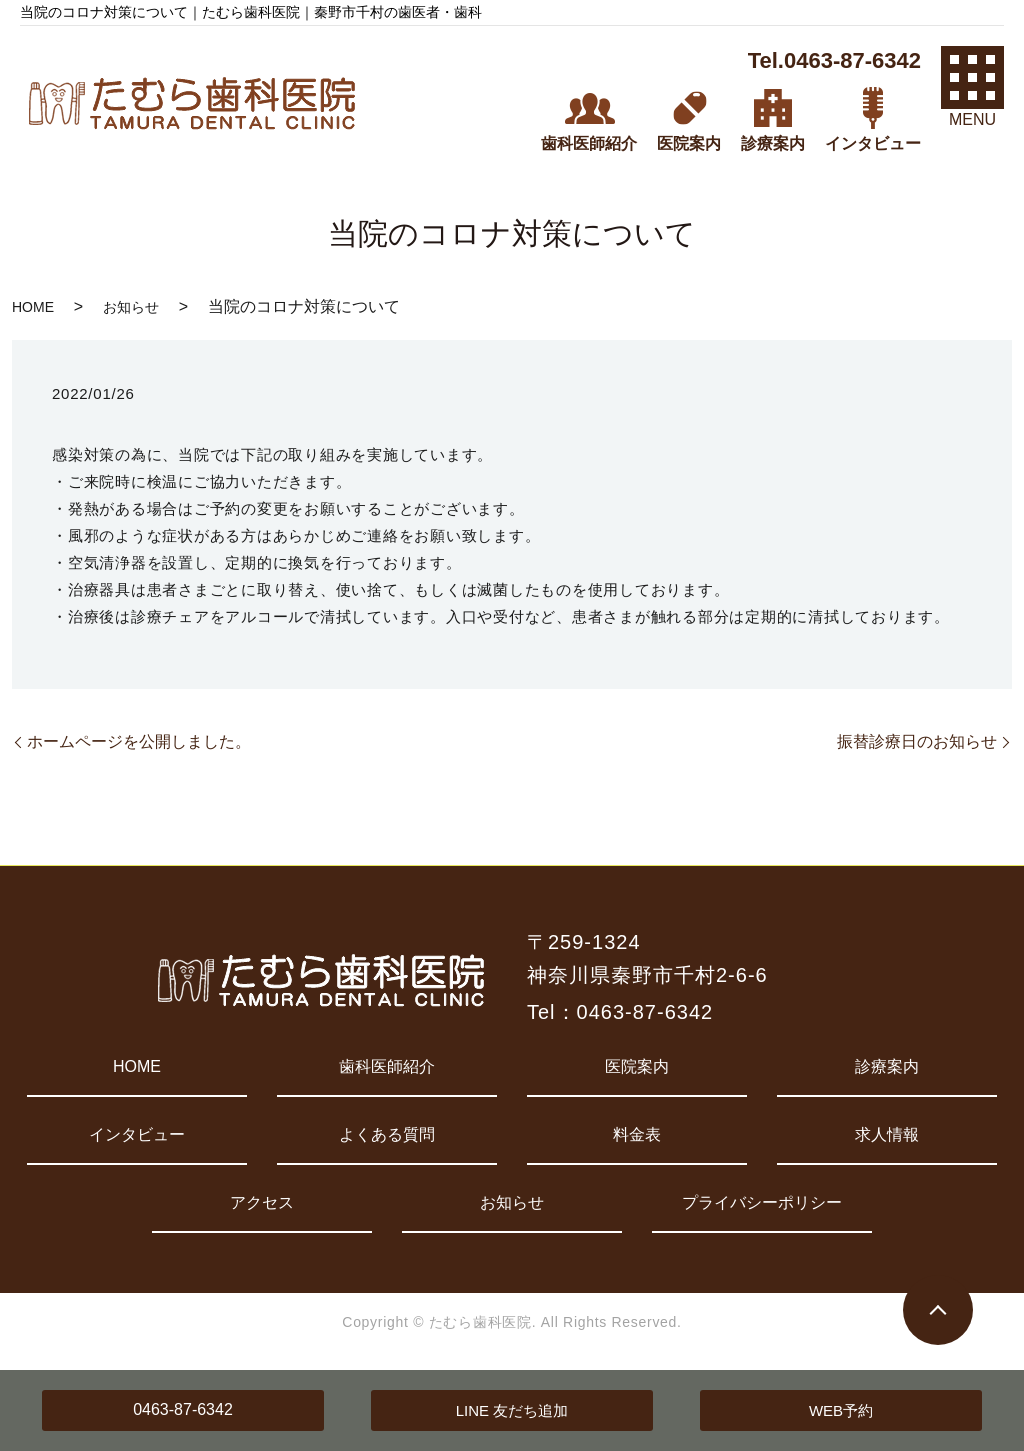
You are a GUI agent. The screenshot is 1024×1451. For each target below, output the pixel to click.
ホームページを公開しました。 (139, 741)
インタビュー (137, 1134)
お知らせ (131, 307)
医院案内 (637, 1066)
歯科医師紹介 (387, 1066)
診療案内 (887, 1066)
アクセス (262, 1202)
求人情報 (887, 1134)
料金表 (637, 1134)
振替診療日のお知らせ (917, 741)
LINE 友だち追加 (512, 1410)
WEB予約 (841, 1410)
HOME (33, 307)
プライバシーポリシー (762, 1202)
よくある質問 (387, 1134)
